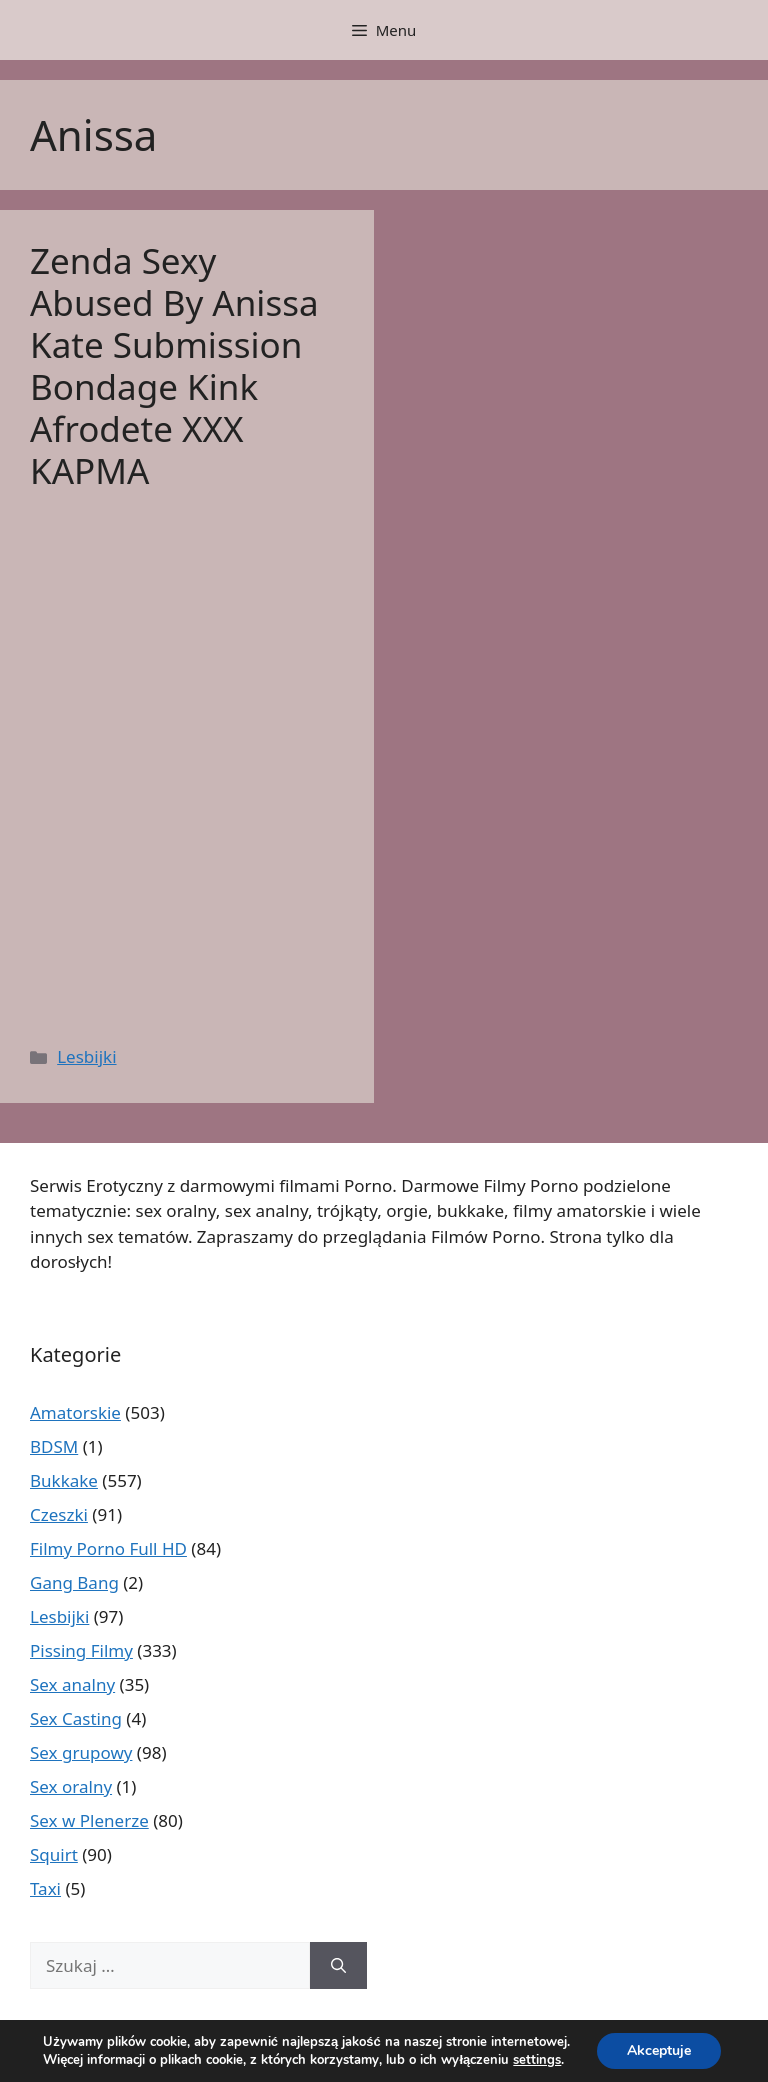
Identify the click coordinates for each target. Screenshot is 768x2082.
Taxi (45, 1888)
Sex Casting (76, 1718)
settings (537, 2060)
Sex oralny (71, 1786)
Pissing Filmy (81, 1650)
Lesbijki (86, 1056)
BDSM (54, 1446)
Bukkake (64, 1480)
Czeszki (59, 1514)
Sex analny (72, 1684)
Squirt (54, 1854)
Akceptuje (659, 2050)
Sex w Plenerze (89, 1820)
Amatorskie (75, 1412)
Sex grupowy (81, 1752)
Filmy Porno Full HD (108, 1548)
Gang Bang (74, 1582)
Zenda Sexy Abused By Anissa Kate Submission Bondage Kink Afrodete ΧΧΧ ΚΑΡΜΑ (174, 365)
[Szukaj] (338, 1966)
